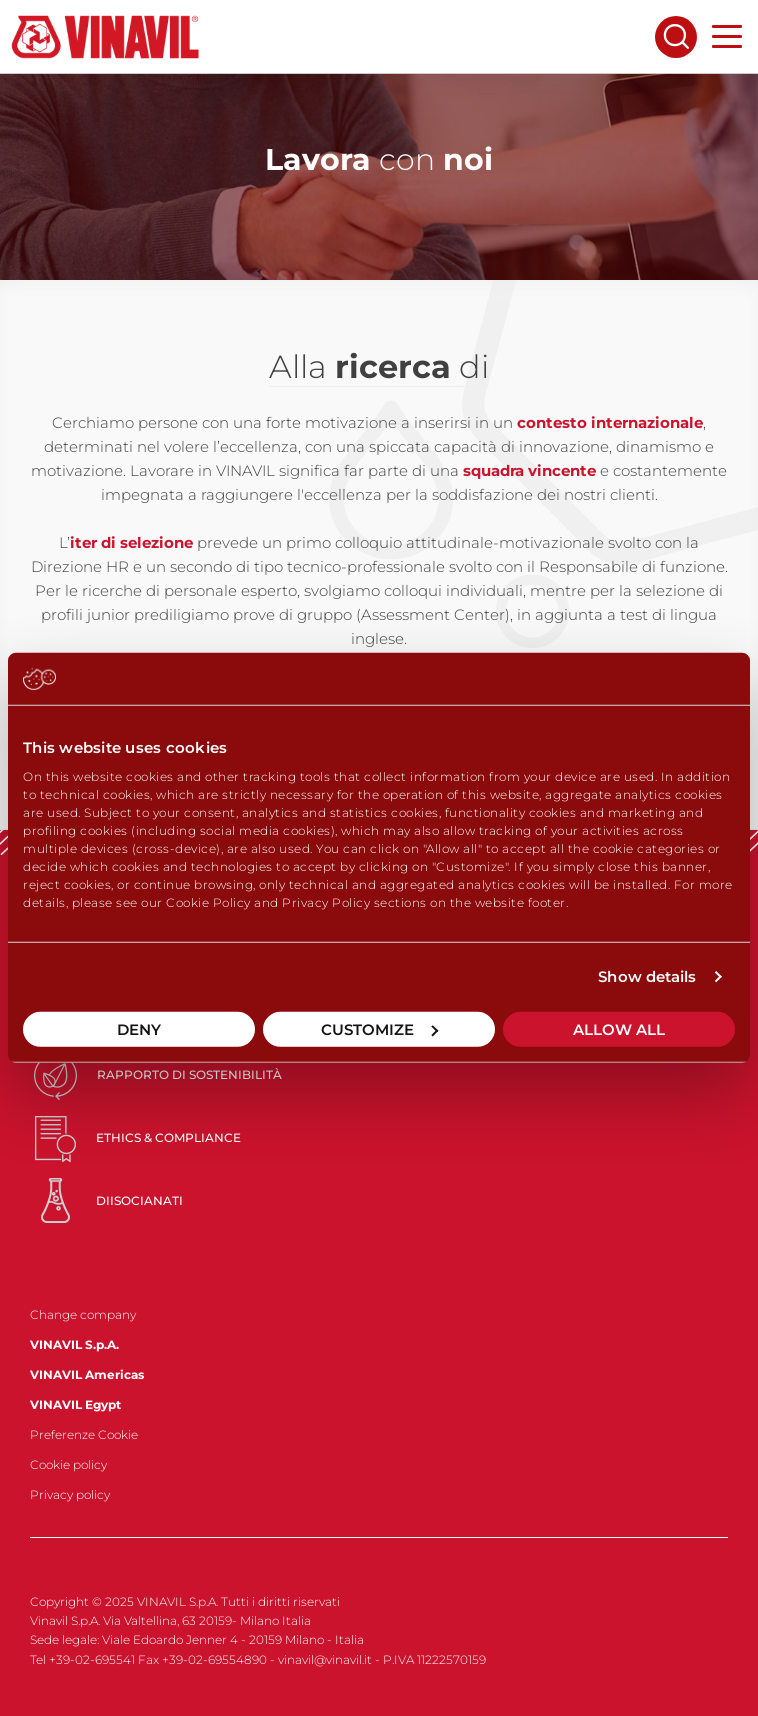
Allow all (619, 1028)
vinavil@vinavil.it (325, 1659)
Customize (379, 1028)
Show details (647, 976)
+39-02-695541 (92, 1659)
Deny (139, 1028)
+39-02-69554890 (214, 1659)
